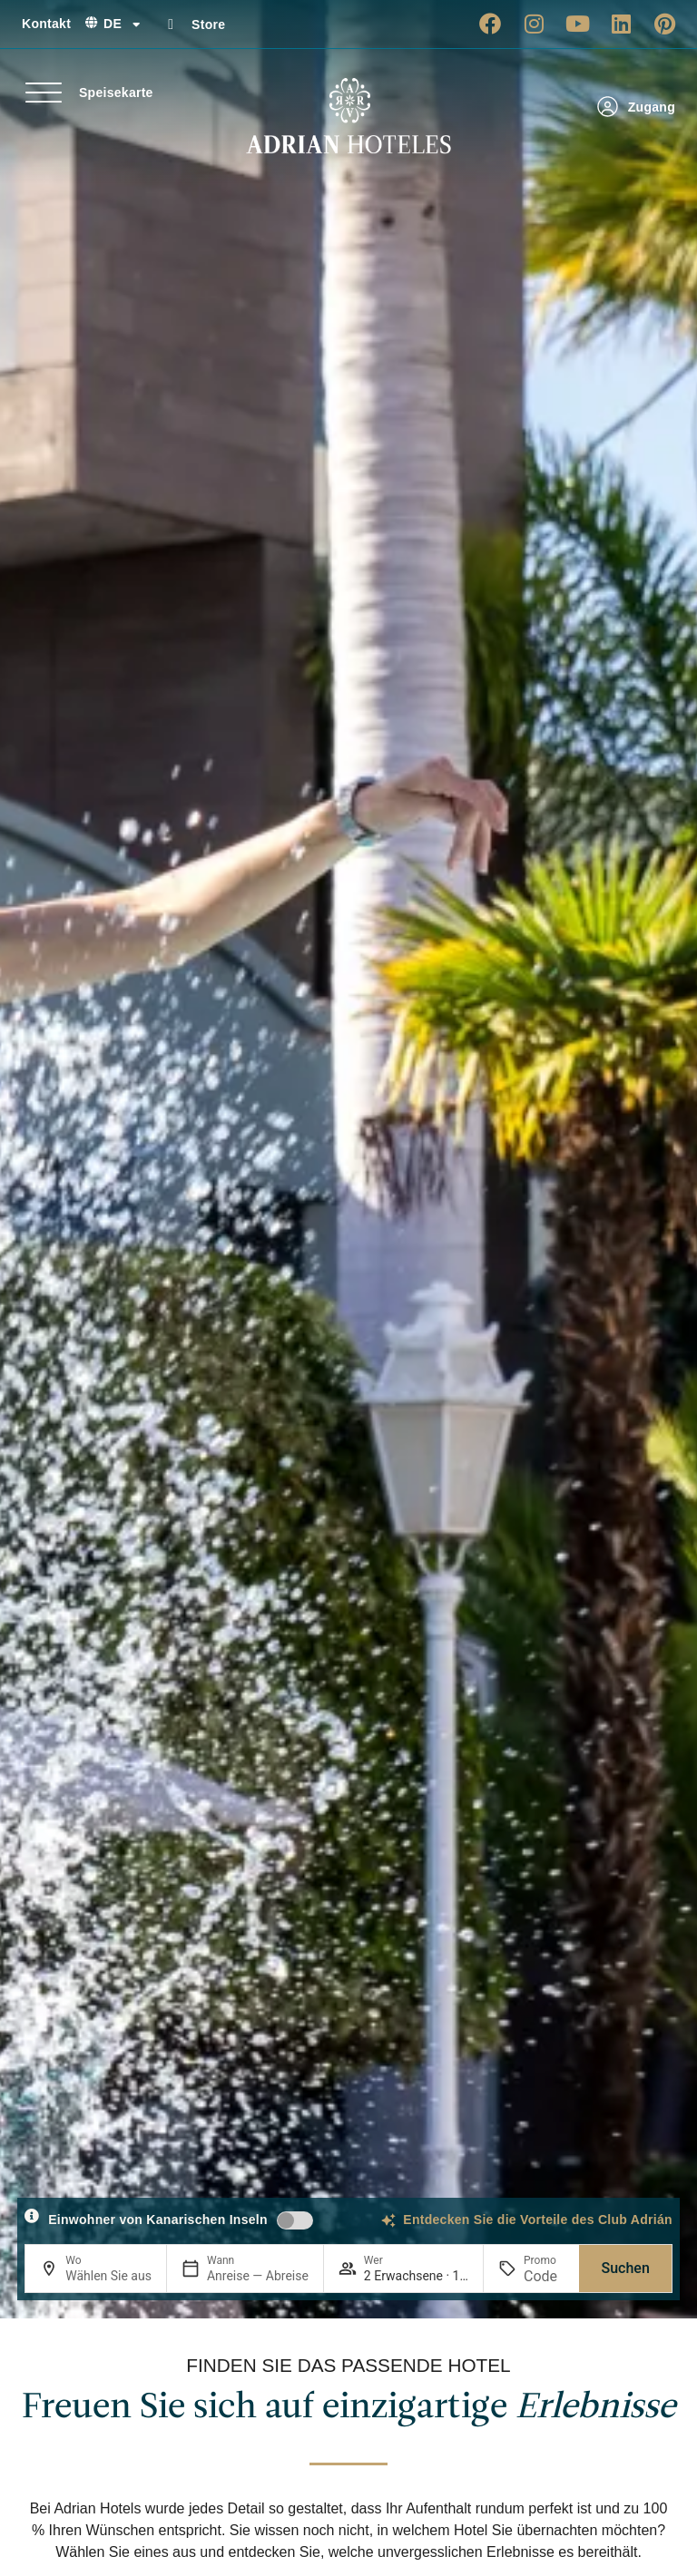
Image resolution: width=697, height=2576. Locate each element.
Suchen (625, 2268)
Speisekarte (116, 92)
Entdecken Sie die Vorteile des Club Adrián (537, 2219)
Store (208, 24)
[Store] (170, 24)
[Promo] (544, 2276)
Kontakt (46, 23)
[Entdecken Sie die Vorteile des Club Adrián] (388, 2220)
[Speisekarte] (43, 92)
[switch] (295, 2220)
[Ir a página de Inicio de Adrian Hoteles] (348, 116)
